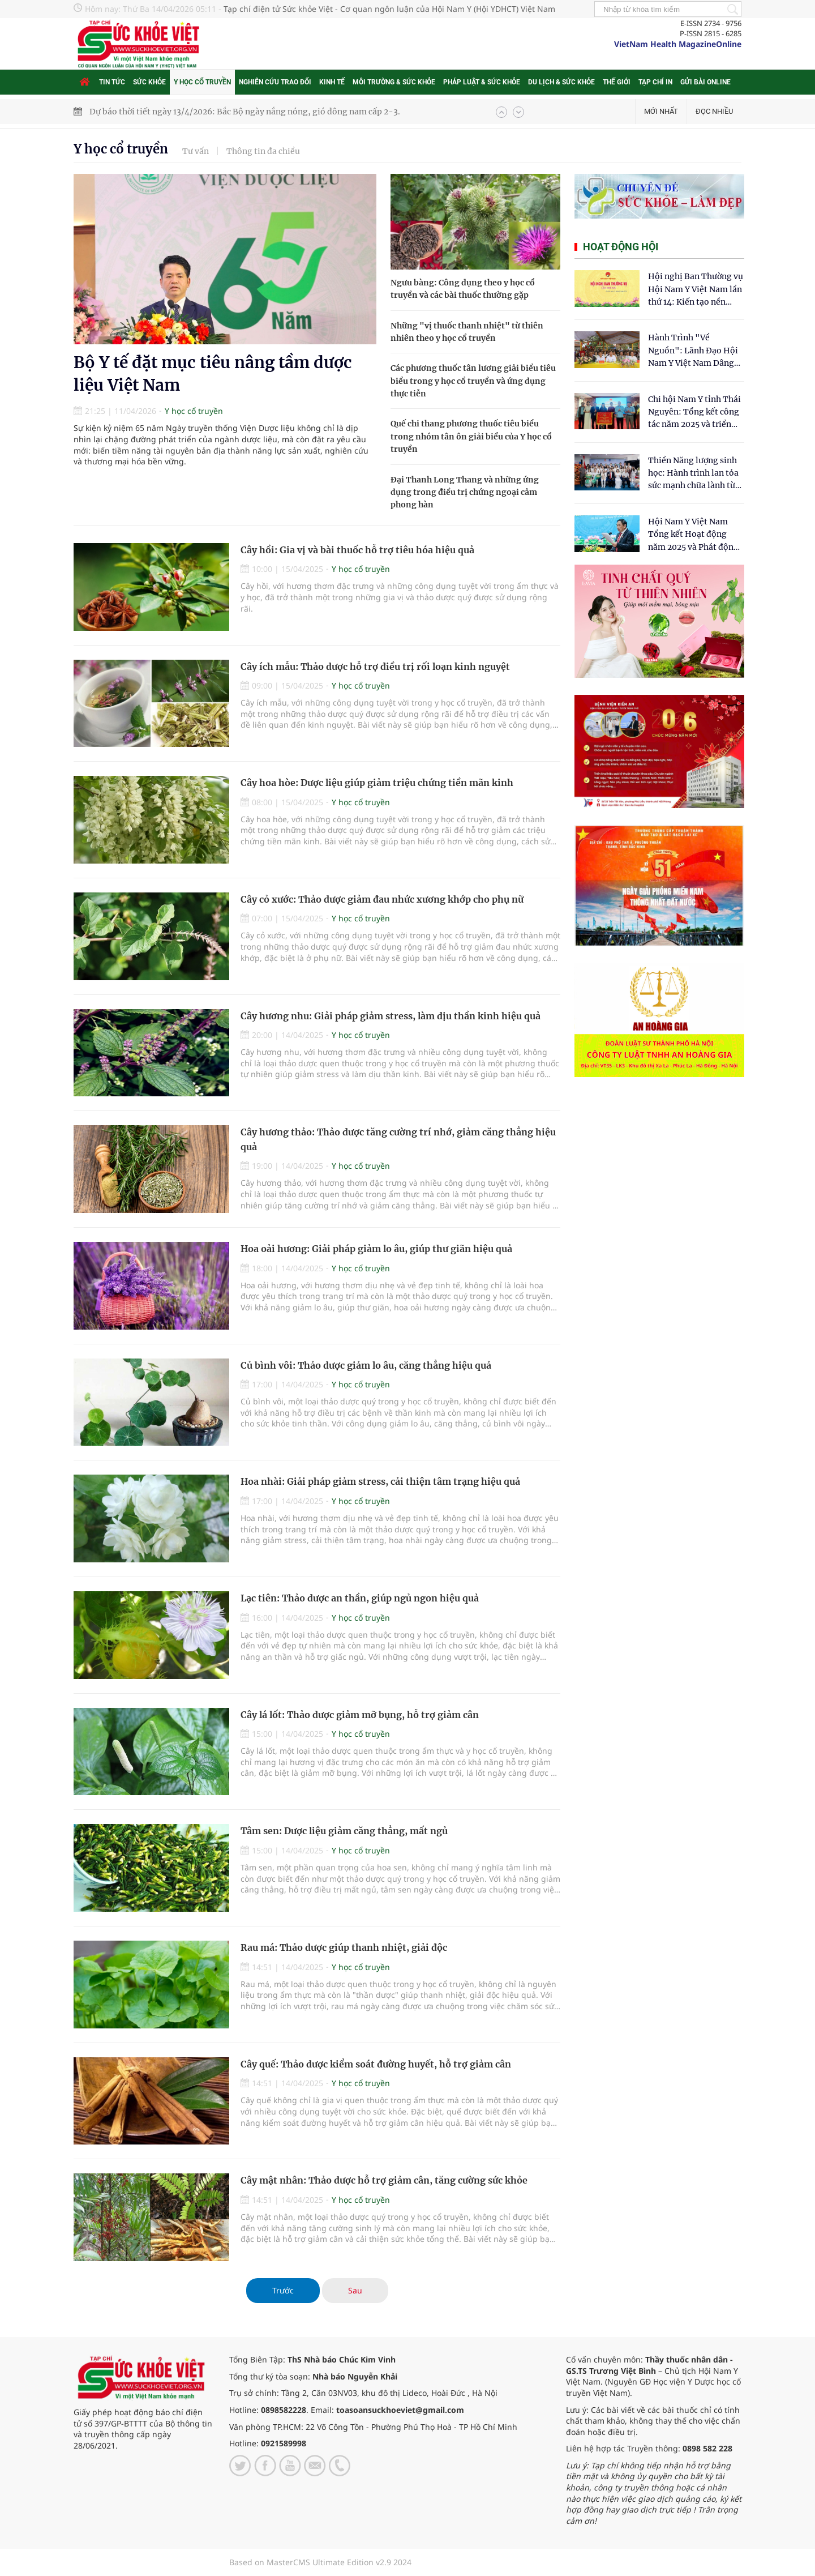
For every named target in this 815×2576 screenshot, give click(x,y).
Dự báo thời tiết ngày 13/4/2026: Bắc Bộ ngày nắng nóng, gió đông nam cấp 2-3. (244, 111)
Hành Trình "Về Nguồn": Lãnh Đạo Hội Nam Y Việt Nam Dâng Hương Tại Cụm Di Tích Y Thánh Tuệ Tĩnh (693, 350)
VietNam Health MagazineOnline (677, 44)
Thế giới (616, 82)
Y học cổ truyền (202, 82)
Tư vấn (195, 151)
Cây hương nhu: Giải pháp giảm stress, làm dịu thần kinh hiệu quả (391, 1016)
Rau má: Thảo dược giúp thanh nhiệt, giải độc (344, 1947)
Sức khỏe (149, 82)
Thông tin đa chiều (263, 151)
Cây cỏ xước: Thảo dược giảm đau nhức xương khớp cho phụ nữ (382, 899)
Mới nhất (661, 111)
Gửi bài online (705, 82)
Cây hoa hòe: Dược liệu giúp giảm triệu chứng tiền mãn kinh (377, 782)
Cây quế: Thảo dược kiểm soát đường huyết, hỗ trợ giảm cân (376, 2064)
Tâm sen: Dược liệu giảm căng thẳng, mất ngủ (344, 1830)
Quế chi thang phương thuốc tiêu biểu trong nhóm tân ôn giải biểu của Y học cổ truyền (471, 436)
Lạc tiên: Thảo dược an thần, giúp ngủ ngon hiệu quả (360, 1598)
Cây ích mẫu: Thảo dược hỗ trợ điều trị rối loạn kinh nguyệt (375, 666)
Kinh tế (332, 82)
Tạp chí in (655, 82)
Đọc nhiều (714, 111)
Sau (355, 2290)
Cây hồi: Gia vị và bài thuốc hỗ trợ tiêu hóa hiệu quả (357, 550)
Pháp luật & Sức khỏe (481, 82)
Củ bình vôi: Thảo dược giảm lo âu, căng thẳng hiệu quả (366, 1365)
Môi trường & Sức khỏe (394, 82)
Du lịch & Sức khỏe (561, 82)
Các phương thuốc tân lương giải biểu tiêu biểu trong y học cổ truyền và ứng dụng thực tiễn (473, 381)
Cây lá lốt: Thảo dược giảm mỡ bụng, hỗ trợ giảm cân (360, 1714)
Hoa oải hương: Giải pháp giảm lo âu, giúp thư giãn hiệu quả (376, 1248)
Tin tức (112, 82)
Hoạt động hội (620, 247)
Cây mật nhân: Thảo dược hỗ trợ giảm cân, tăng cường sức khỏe (384, 2180)
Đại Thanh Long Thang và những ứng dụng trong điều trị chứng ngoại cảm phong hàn (465, 492)
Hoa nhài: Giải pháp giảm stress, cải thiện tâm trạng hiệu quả (380, 1481)
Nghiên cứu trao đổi (275, 82)
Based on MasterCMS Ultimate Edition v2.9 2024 (320, 2562)
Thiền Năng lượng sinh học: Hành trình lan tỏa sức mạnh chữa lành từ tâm (693, 473)
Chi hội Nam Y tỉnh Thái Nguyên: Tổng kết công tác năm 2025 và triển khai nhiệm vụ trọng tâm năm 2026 (694, 412)
